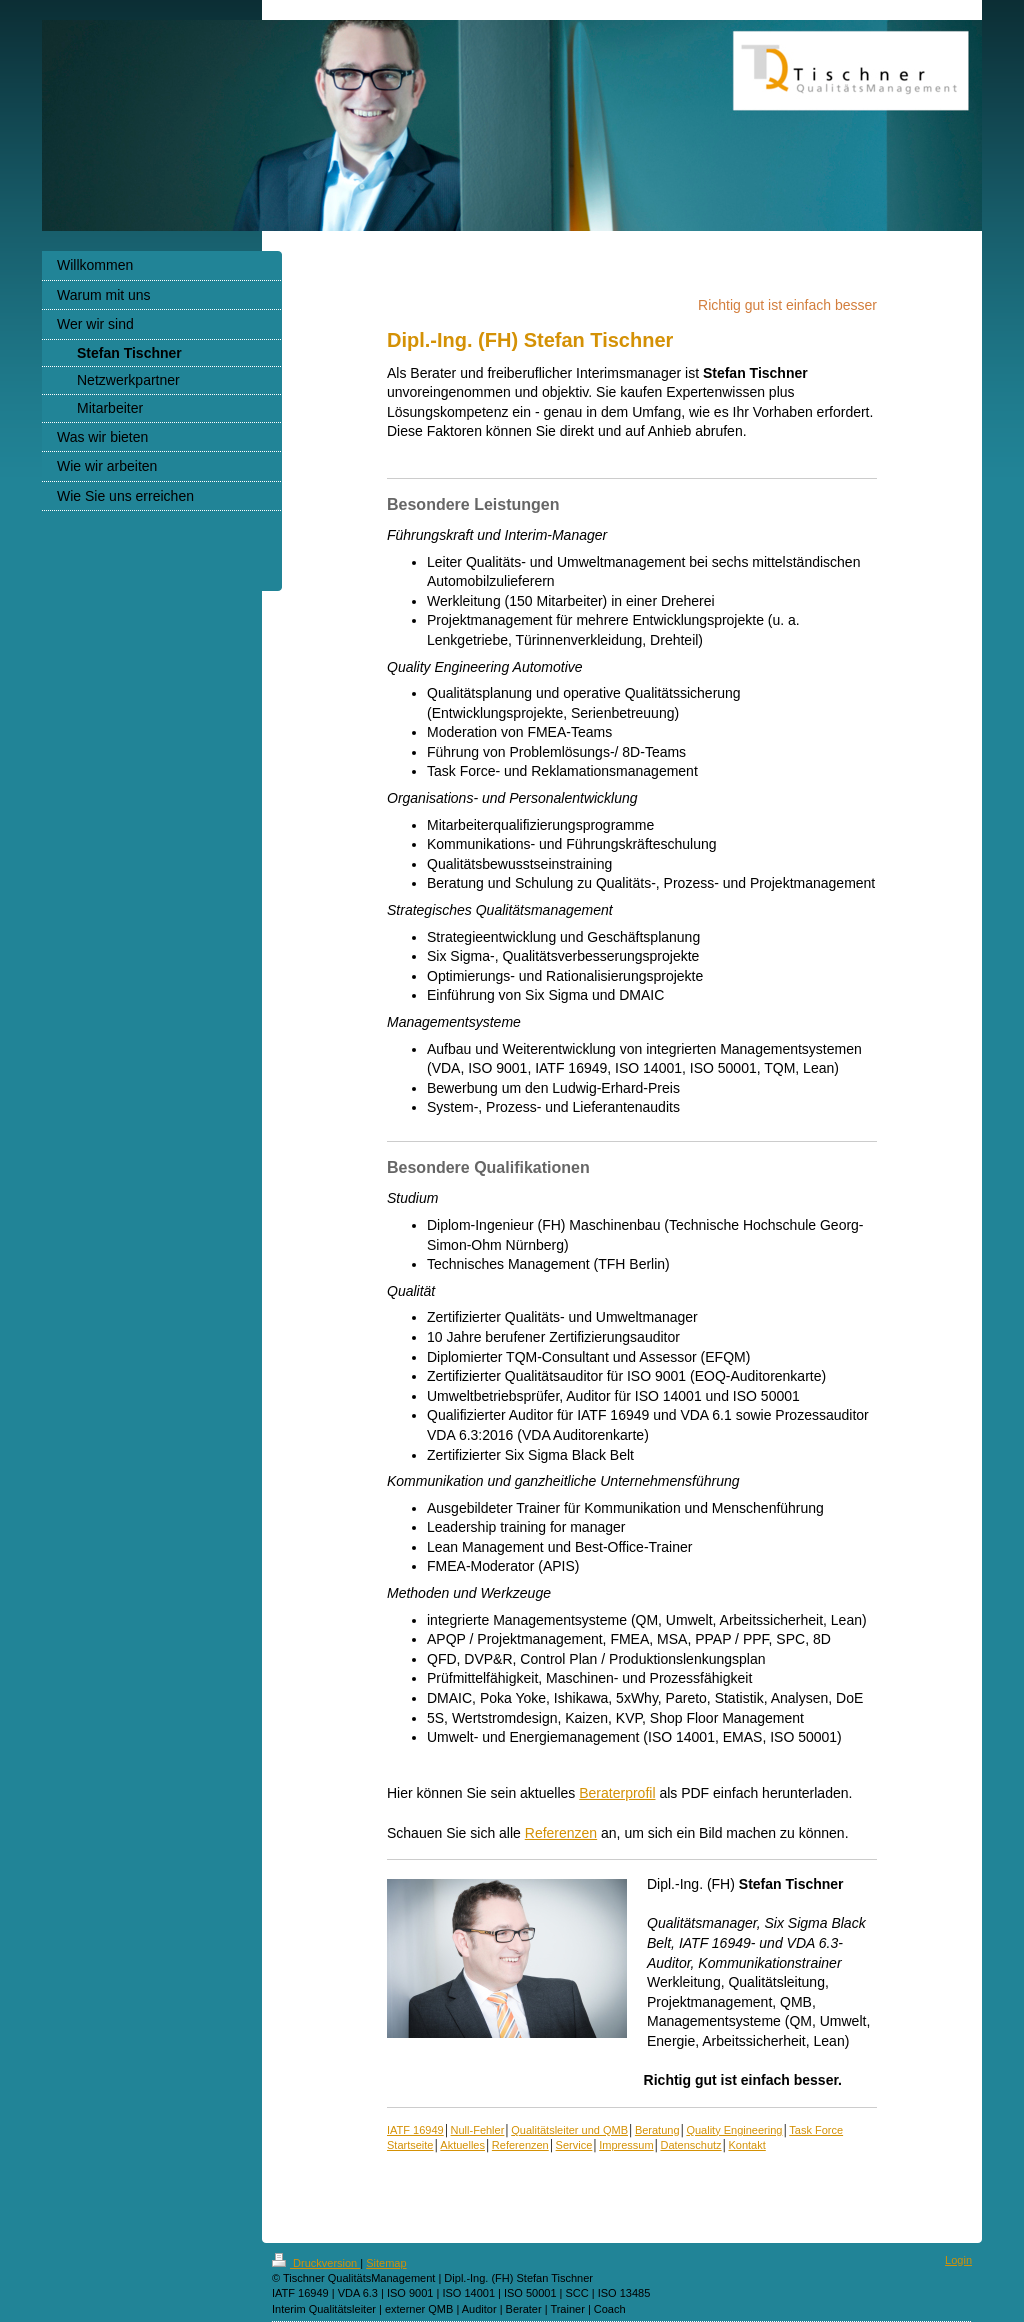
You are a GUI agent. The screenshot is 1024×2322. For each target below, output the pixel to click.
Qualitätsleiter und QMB (569, 2130)
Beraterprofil (617, 1793)
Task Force (816, 2130)
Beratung (657, 2130)
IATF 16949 (415, 2130)
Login (958, 2260)
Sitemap (386, 2263)
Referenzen (561, 1833)
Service (574, 2145)
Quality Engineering (734, 2130)
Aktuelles (462, 2145)
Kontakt (746, 2145)
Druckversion (316, 2263)
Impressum (626, 2145)
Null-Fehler (478, 2130)
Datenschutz (690, 2145)
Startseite (410, 2145)
